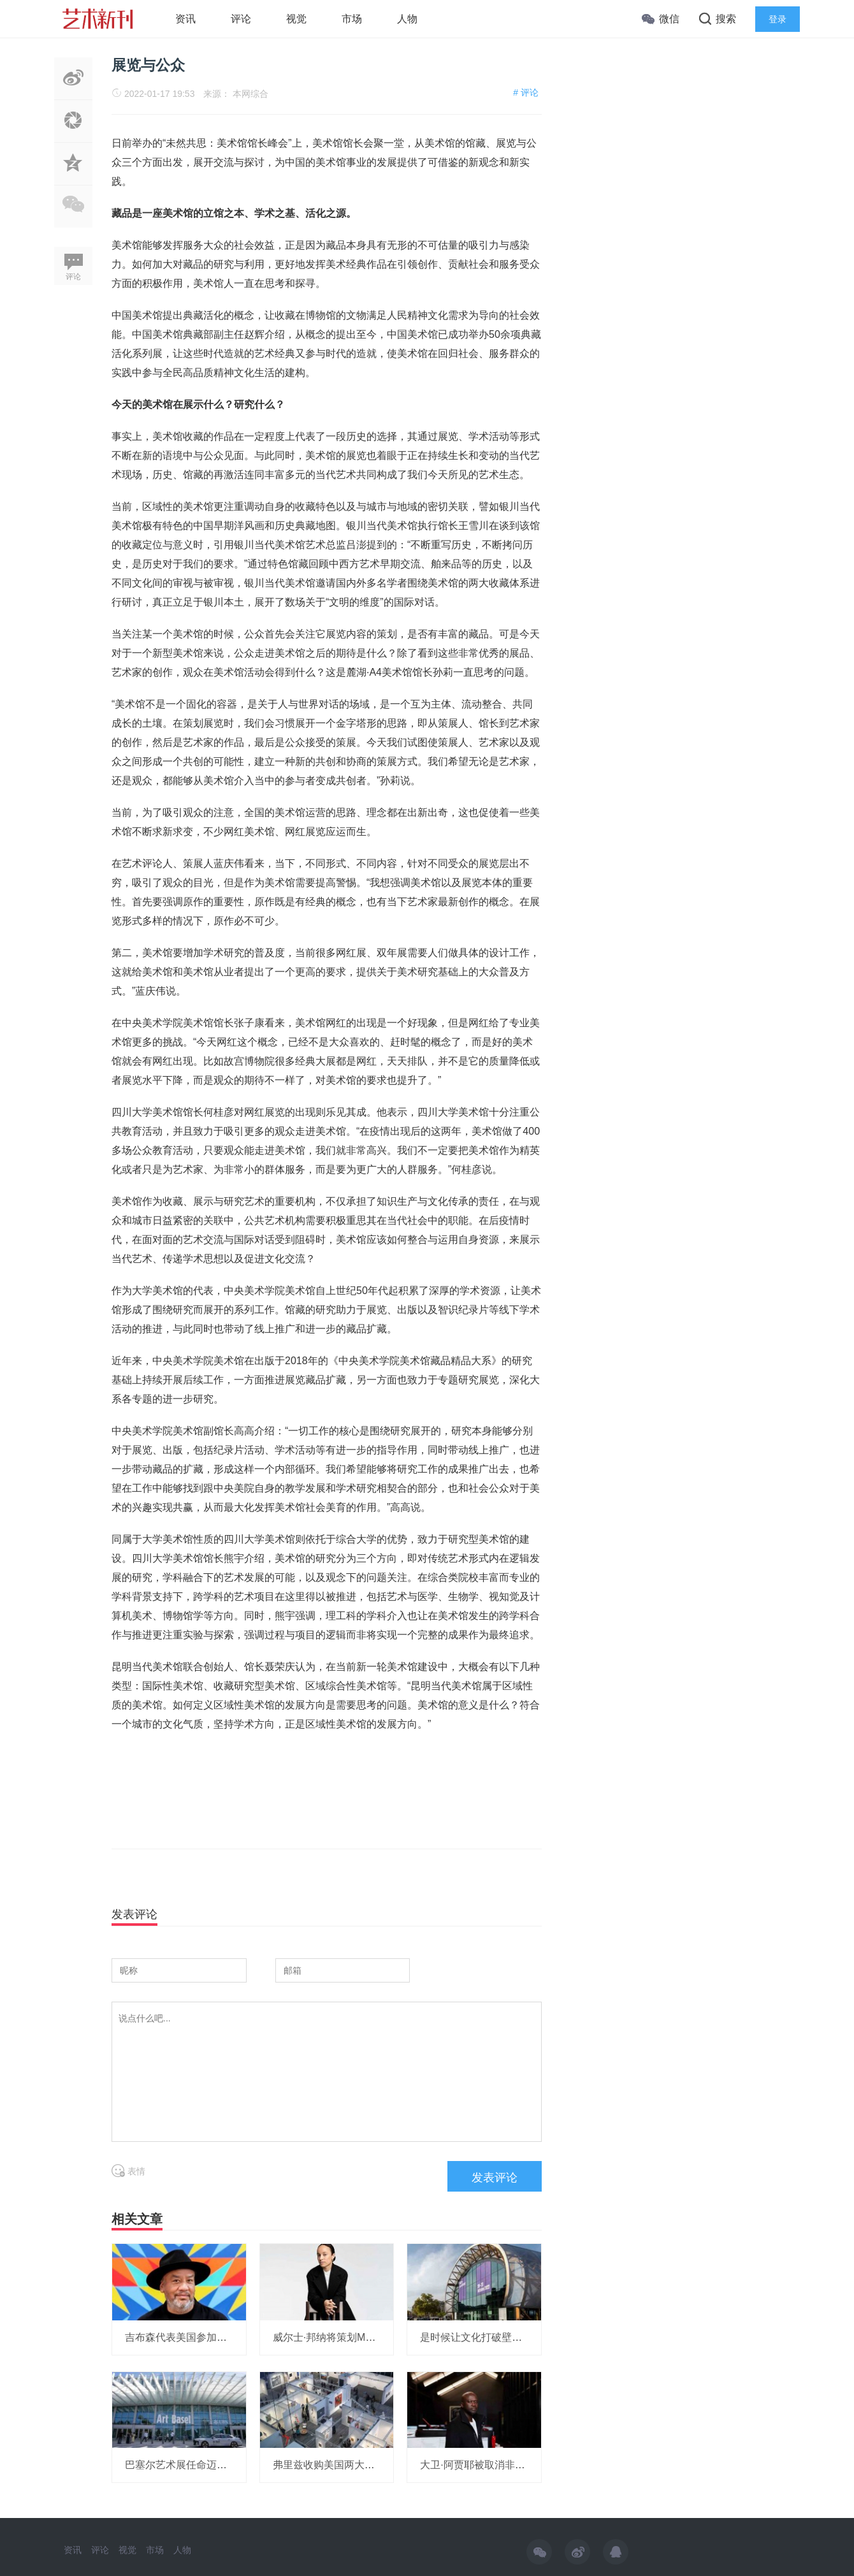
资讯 (185, 18)
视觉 (296, 18)
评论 (241, 18)
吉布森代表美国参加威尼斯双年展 (201, 2337)
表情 (128, 2171)
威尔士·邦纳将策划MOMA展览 (341, 2337)
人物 (407, 18)
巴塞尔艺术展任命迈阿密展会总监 (201, 2464)
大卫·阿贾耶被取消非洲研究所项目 (497, 2464)
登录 (777, 19)
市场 (352, 18)
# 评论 (526, 92)
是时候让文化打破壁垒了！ (481, 2337)
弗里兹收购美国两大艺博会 (334, 2464)
